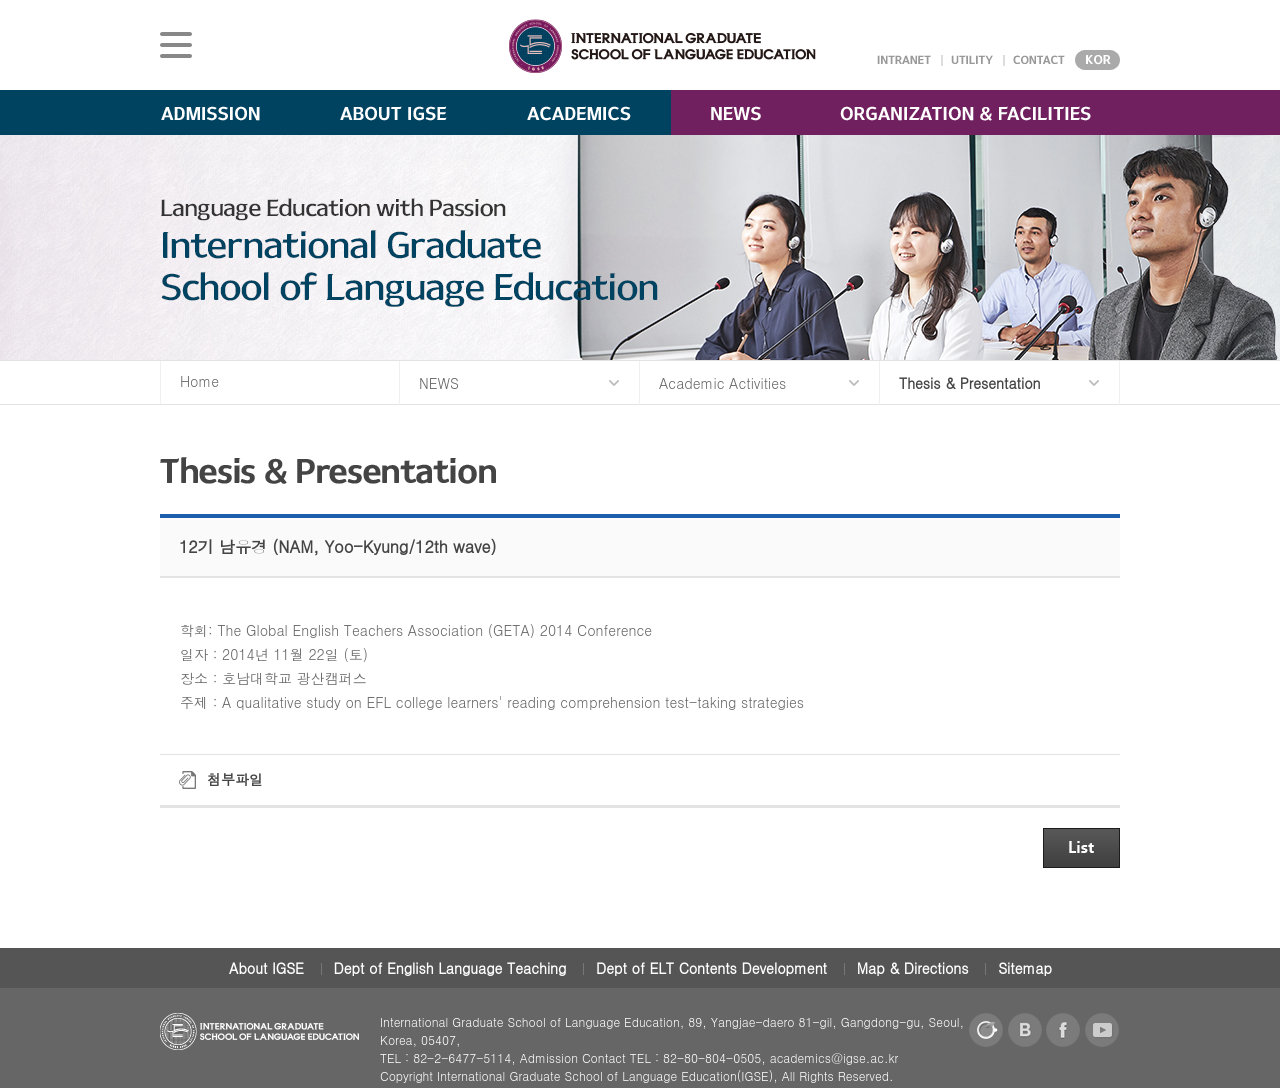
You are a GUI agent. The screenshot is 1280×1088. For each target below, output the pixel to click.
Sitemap (1025, 968)
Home (199, 381)
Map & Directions (913, 968)
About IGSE (266, 968)
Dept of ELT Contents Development (711, 968)
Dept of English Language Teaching (450, 968)
